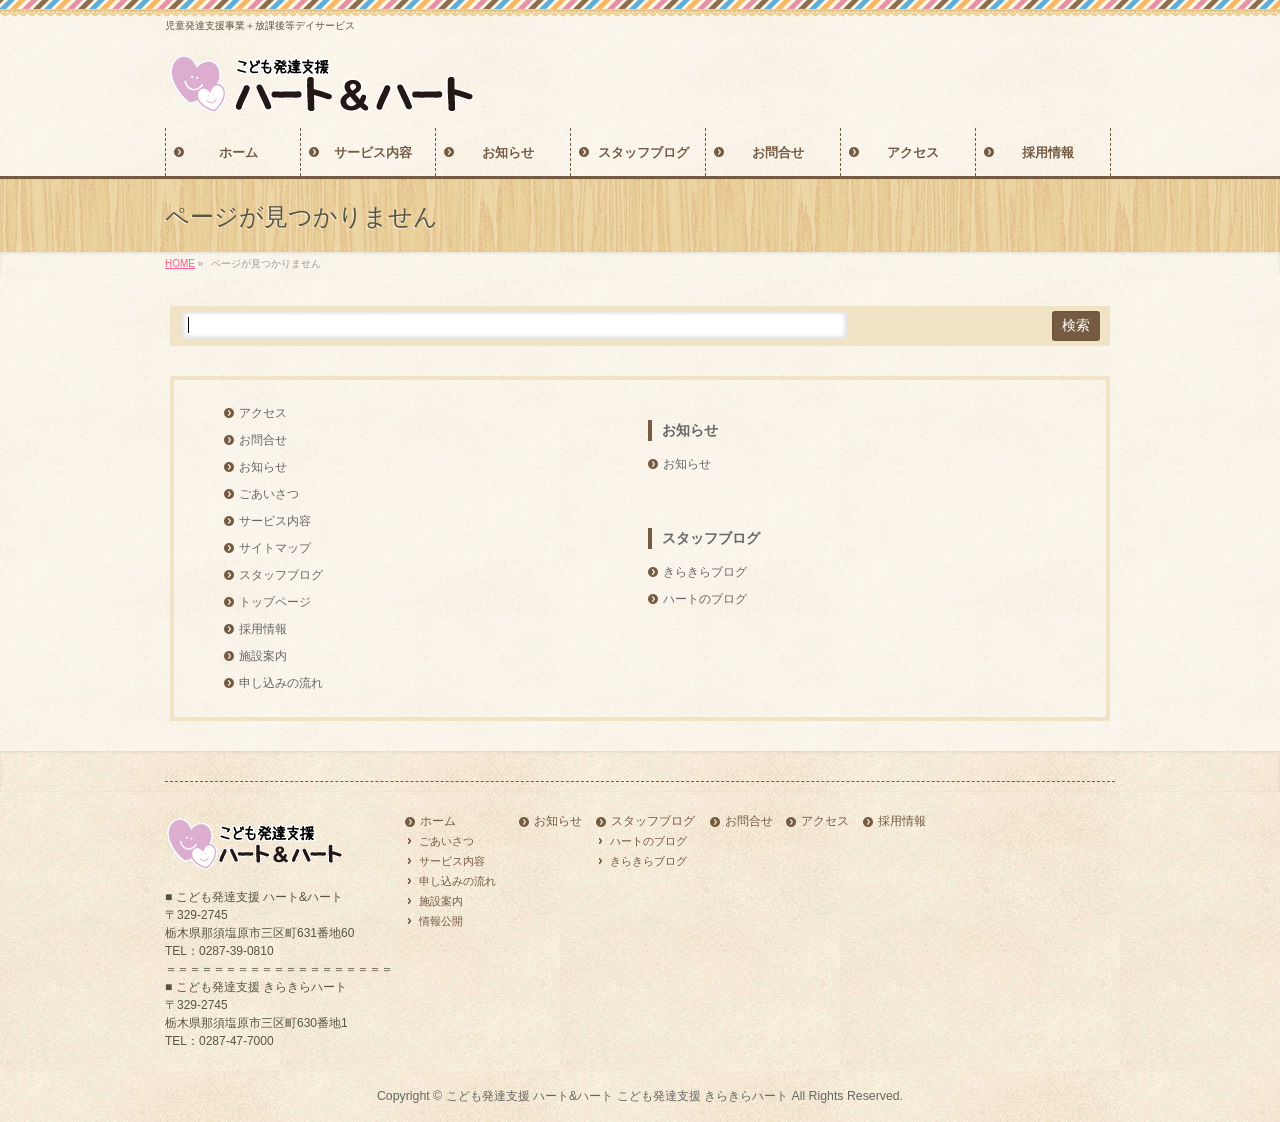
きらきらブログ (705, 572)
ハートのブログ (705, 599)
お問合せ (263, 440)
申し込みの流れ (281, 683)
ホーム (438, 821)
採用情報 (263, 629)
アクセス (263, 413)
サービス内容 (275, 521)
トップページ (275, 602)
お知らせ (263, 467)
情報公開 (441, 921)
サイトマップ (275, 548)
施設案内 (263, 656)
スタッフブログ (281, 575)
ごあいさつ (269, 494)
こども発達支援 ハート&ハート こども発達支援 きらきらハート (617, 1096)
